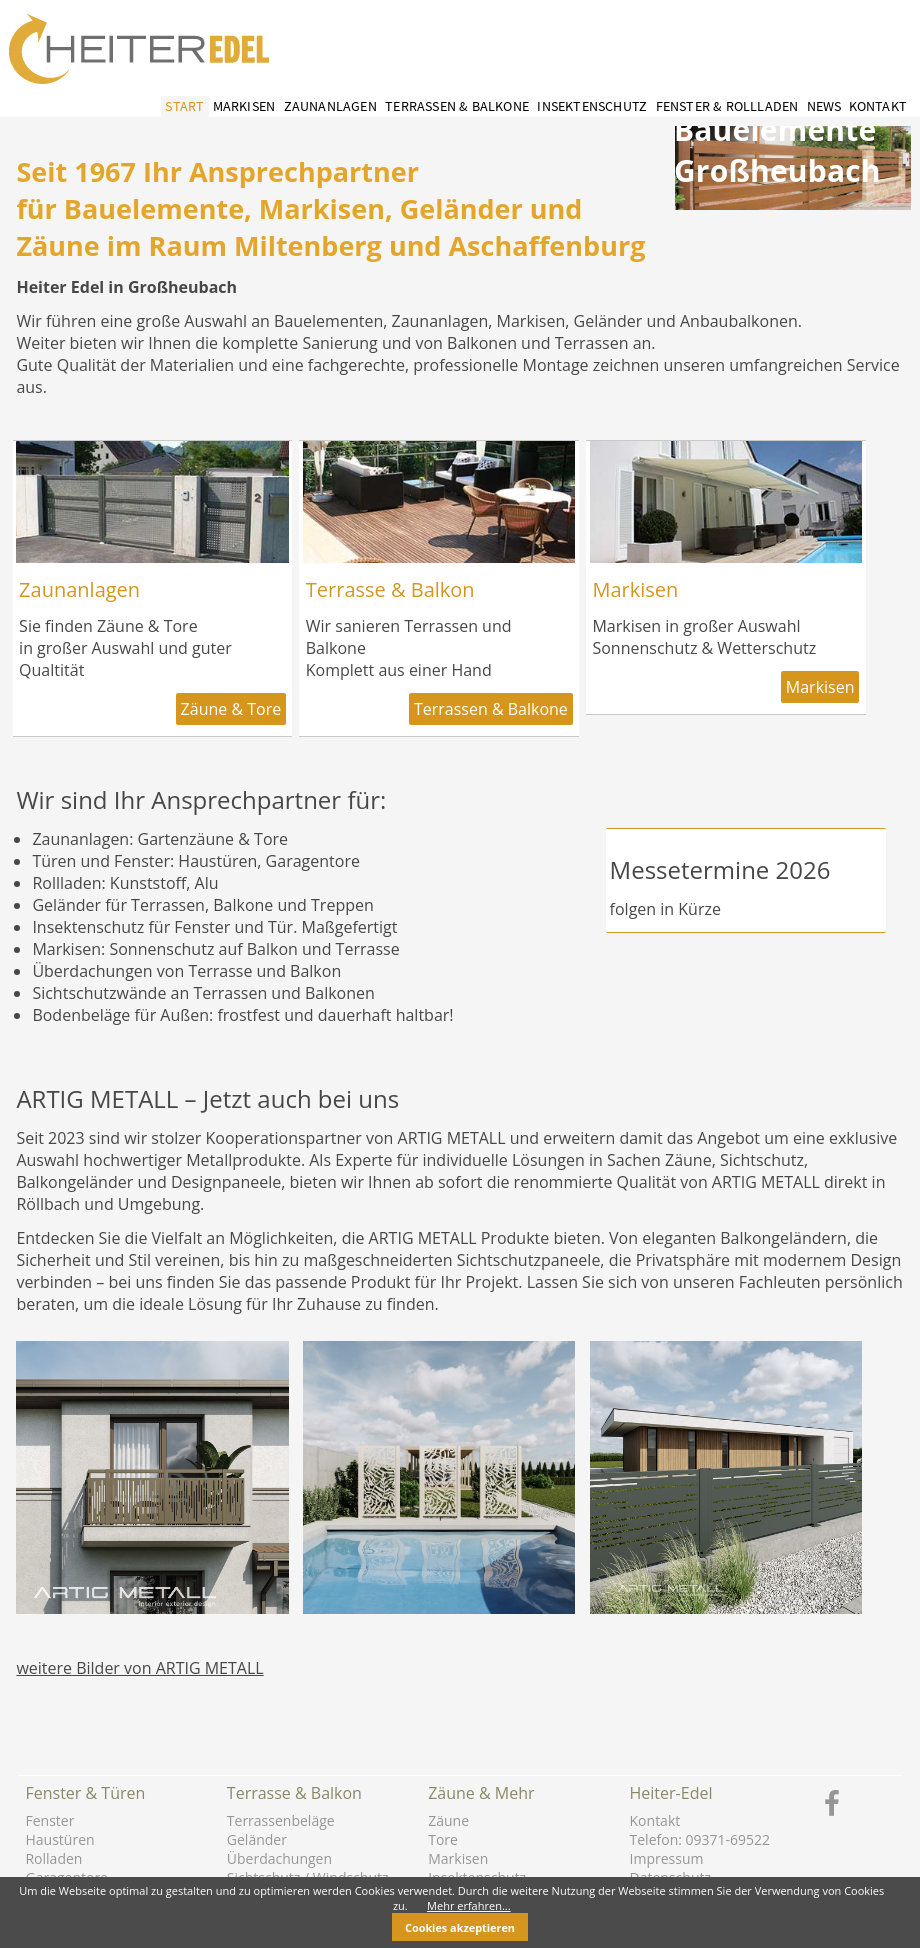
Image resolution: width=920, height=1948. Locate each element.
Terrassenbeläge (281, 1820)
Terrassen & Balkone (457, 106)
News (824, 106)
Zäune (448, 1820)
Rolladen (53, 1858)
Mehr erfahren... (469, 1905)
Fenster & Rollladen (727, 106)
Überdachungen (279, 1858)
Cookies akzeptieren (460, 1927)
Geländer (257, 1839)
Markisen (244, 106)
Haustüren (59, 1839)
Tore (443, 1839)
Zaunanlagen (330, 106)
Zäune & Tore (231, 709)
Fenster (49, 1820)
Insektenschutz (592, 106)
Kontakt (878, 106)
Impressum (667, 1858)
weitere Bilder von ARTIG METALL (139, 1668)
